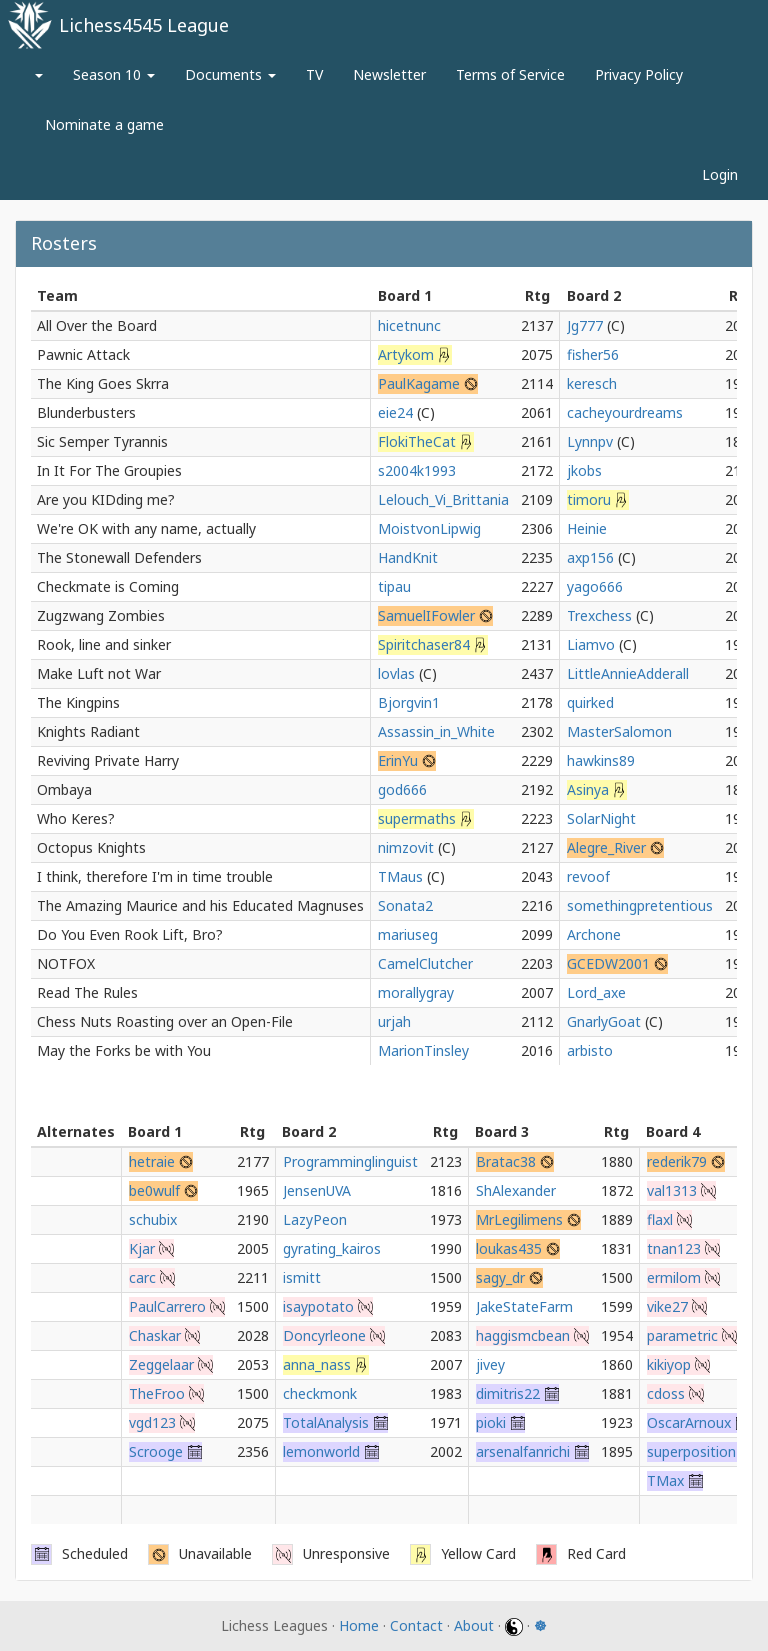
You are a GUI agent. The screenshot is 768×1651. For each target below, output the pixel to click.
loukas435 (509, 1248)
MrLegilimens (519, 1219)
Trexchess (599, 615)
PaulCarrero (167, 1306)
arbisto (590, 1050)
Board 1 (405, 295)
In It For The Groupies (109, 470)
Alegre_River (606, 847)
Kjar (142, 1248)
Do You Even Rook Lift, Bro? (130, 934)
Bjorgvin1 (409, 702)
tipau (394, 586)
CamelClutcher (425, 963)
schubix (153, 1219)
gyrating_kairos (332, 1248)
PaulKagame (419, 383)
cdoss (666, 1393)
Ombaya (64, 789)
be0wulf (154, 1190)
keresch (592, 383)
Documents (230, 74)
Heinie (587, 528)
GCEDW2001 (608, 963)
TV (314, 74)
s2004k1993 (417, 470)
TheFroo (157, 1393)
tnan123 (674, 1248)
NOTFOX (66, 963)
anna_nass (317, 1364)
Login (720, 174)
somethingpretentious (640, 905)
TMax (665, 1480)
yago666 (595, 586)
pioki (491, 1422)
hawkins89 (601, 760)
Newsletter (389, 74)
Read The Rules (87, 992)
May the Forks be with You (124, 1050)
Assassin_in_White (436, 731)
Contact (416, 1625)
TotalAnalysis (326, 1422)
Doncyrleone (324, 1335)
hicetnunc (409, 325)
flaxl (660, 1219)
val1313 (672, 1190)
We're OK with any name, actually (146, 528)
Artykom (406, 354)
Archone (594, 934)
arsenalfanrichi (523, 1451)
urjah (394, 1021)
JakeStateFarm (524, 1306)
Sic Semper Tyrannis (102, 441)
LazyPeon (315, 1219)
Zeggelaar (161, 1364)
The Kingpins (78, 702)
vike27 (667, 1306)
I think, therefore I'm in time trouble (155, 876)
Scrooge (156, 1451)
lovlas (396, 673)
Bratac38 (506, 1161)
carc (142, 1277)
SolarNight (601, 818)
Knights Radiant (88, 731)
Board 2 (594, 295)
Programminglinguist (350, 1161)
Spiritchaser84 (424, 644)
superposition (691, 1451)
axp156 (590, 557)
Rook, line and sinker (104, 644)
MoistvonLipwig (429, 528)
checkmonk (320, 1393)
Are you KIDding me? (106, 499)
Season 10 (114, 74)
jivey (490, 1364)
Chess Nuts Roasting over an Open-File (165, 1021)
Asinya (588, 789)
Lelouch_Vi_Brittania (443, 499)
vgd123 (152, 1422)
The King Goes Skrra (103, 383)
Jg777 (585, 325)
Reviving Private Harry (108, 760)
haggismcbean (523, 1335)
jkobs (584, 470)
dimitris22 (508, 1393)
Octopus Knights (91, 847)
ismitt (302, 1277)
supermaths (417, 818)
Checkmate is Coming (108, 586)
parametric (682, 1335)
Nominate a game (104, 124)
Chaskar (155, 1335)
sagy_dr (500, 1277)
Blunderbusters (86, 412)
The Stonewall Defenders (119, 557)
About (474, 1625)
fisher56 (593, 354)
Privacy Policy (639, 74)
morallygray (416, 992)
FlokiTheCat (417, 441)
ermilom (674, 1277)
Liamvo (591, 644)
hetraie (152, 1161)
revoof (588, 876)
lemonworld (321, 1451)
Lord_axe (596, 992)
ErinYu (398, 760)
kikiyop (669, 1364)
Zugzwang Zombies (101, 615)
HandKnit (408, 557)
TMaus (400, 876)
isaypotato (318, 1306)
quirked (590, 702)
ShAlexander (516, 1190)
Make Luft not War (99, 673)
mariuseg (408, 934)
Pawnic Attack (83, 354)
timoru (589, 499)
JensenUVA (317, 1190)
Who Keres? (76, 818)
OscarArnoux (689, 1422)
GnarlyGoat (604, 1021)
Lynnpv (590, 441)
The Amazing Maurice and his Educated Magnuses (200, 905)
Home (359, 1625)
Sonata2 (405, 905)
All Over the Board (97, 325)
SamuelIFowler (426, 615)
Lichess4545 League (144, 25)
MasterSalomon (619, 731)
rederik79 (677, 1161)
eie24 (395, 412)
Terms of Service (510, 74)
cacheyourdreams (625, 412)
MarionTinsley (423, 1050)
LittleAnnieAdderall (628, 673)
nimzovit (406, 847)
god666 (402, 789)
